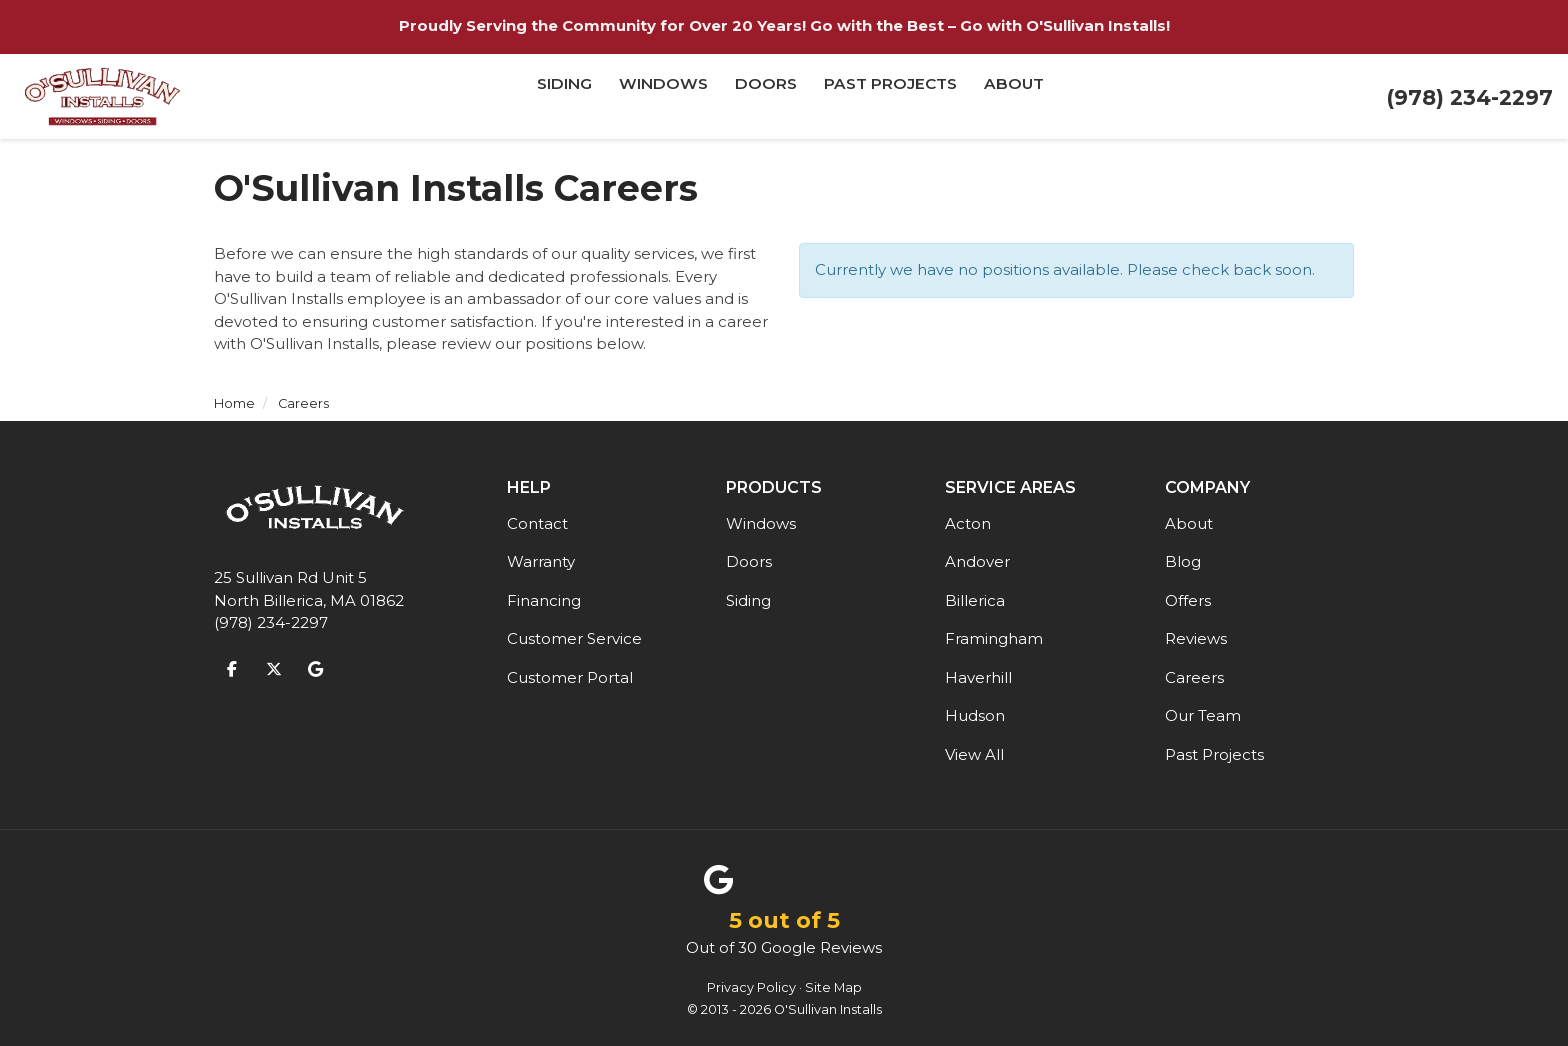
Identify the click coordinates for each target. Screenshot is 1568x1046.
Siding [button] (566, 96)
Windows (761, 523)
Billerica (975, 600)
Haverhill (978, 677)
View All (974, 754)
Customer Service (574, 638)
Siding (748, 600)
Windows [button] (665, 96)
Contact (537, 523)
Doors (749, 561)
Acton (968, 523)
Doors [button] (766, 96)
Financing (544, 600)
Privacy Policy (751, 987)
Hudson (975, 715)
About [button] (1013, 96)
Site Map (833, 987)
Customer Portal (570, 677)
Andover (977, 561)
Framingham (994, 638)
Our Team (1203, 715)
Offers (1188, 600)
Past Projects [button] (890, 96)
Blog (1183, 561)
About (1189, 523)
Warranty (541, 561)
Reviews (1196, 638)
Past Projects (1214, 754)
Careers (1194, 677)
